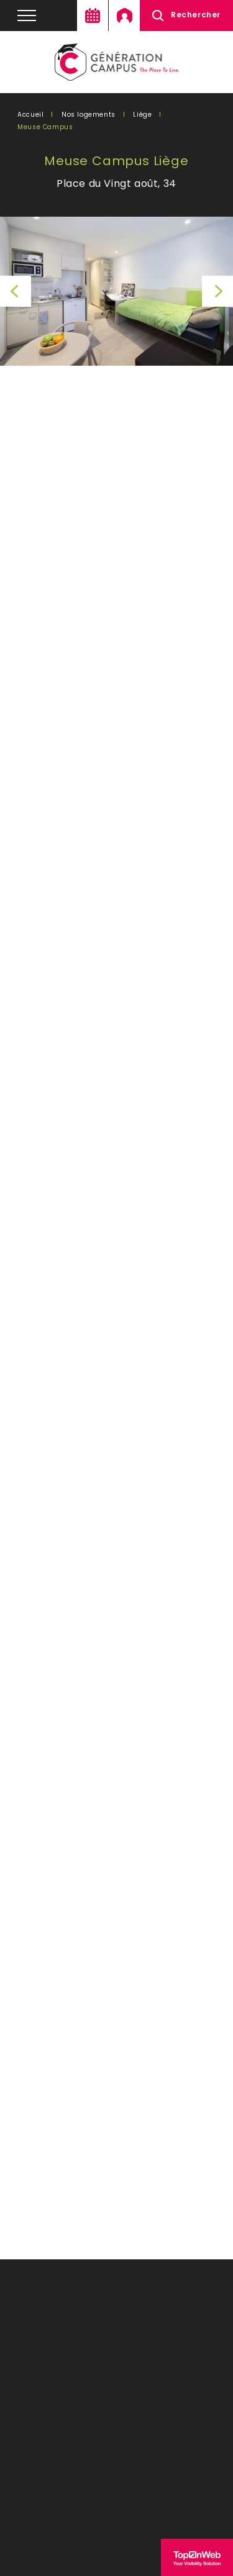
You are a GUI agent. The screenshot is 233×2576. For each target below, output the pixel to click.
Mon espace (124, 15)
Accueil (30, 114)
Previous (15, 291)
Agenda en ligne (92, 15)
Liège (142, 114)
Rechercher (196, 14)
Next (217, 291)
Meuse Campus (45, 127)
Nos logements (89, 114)
